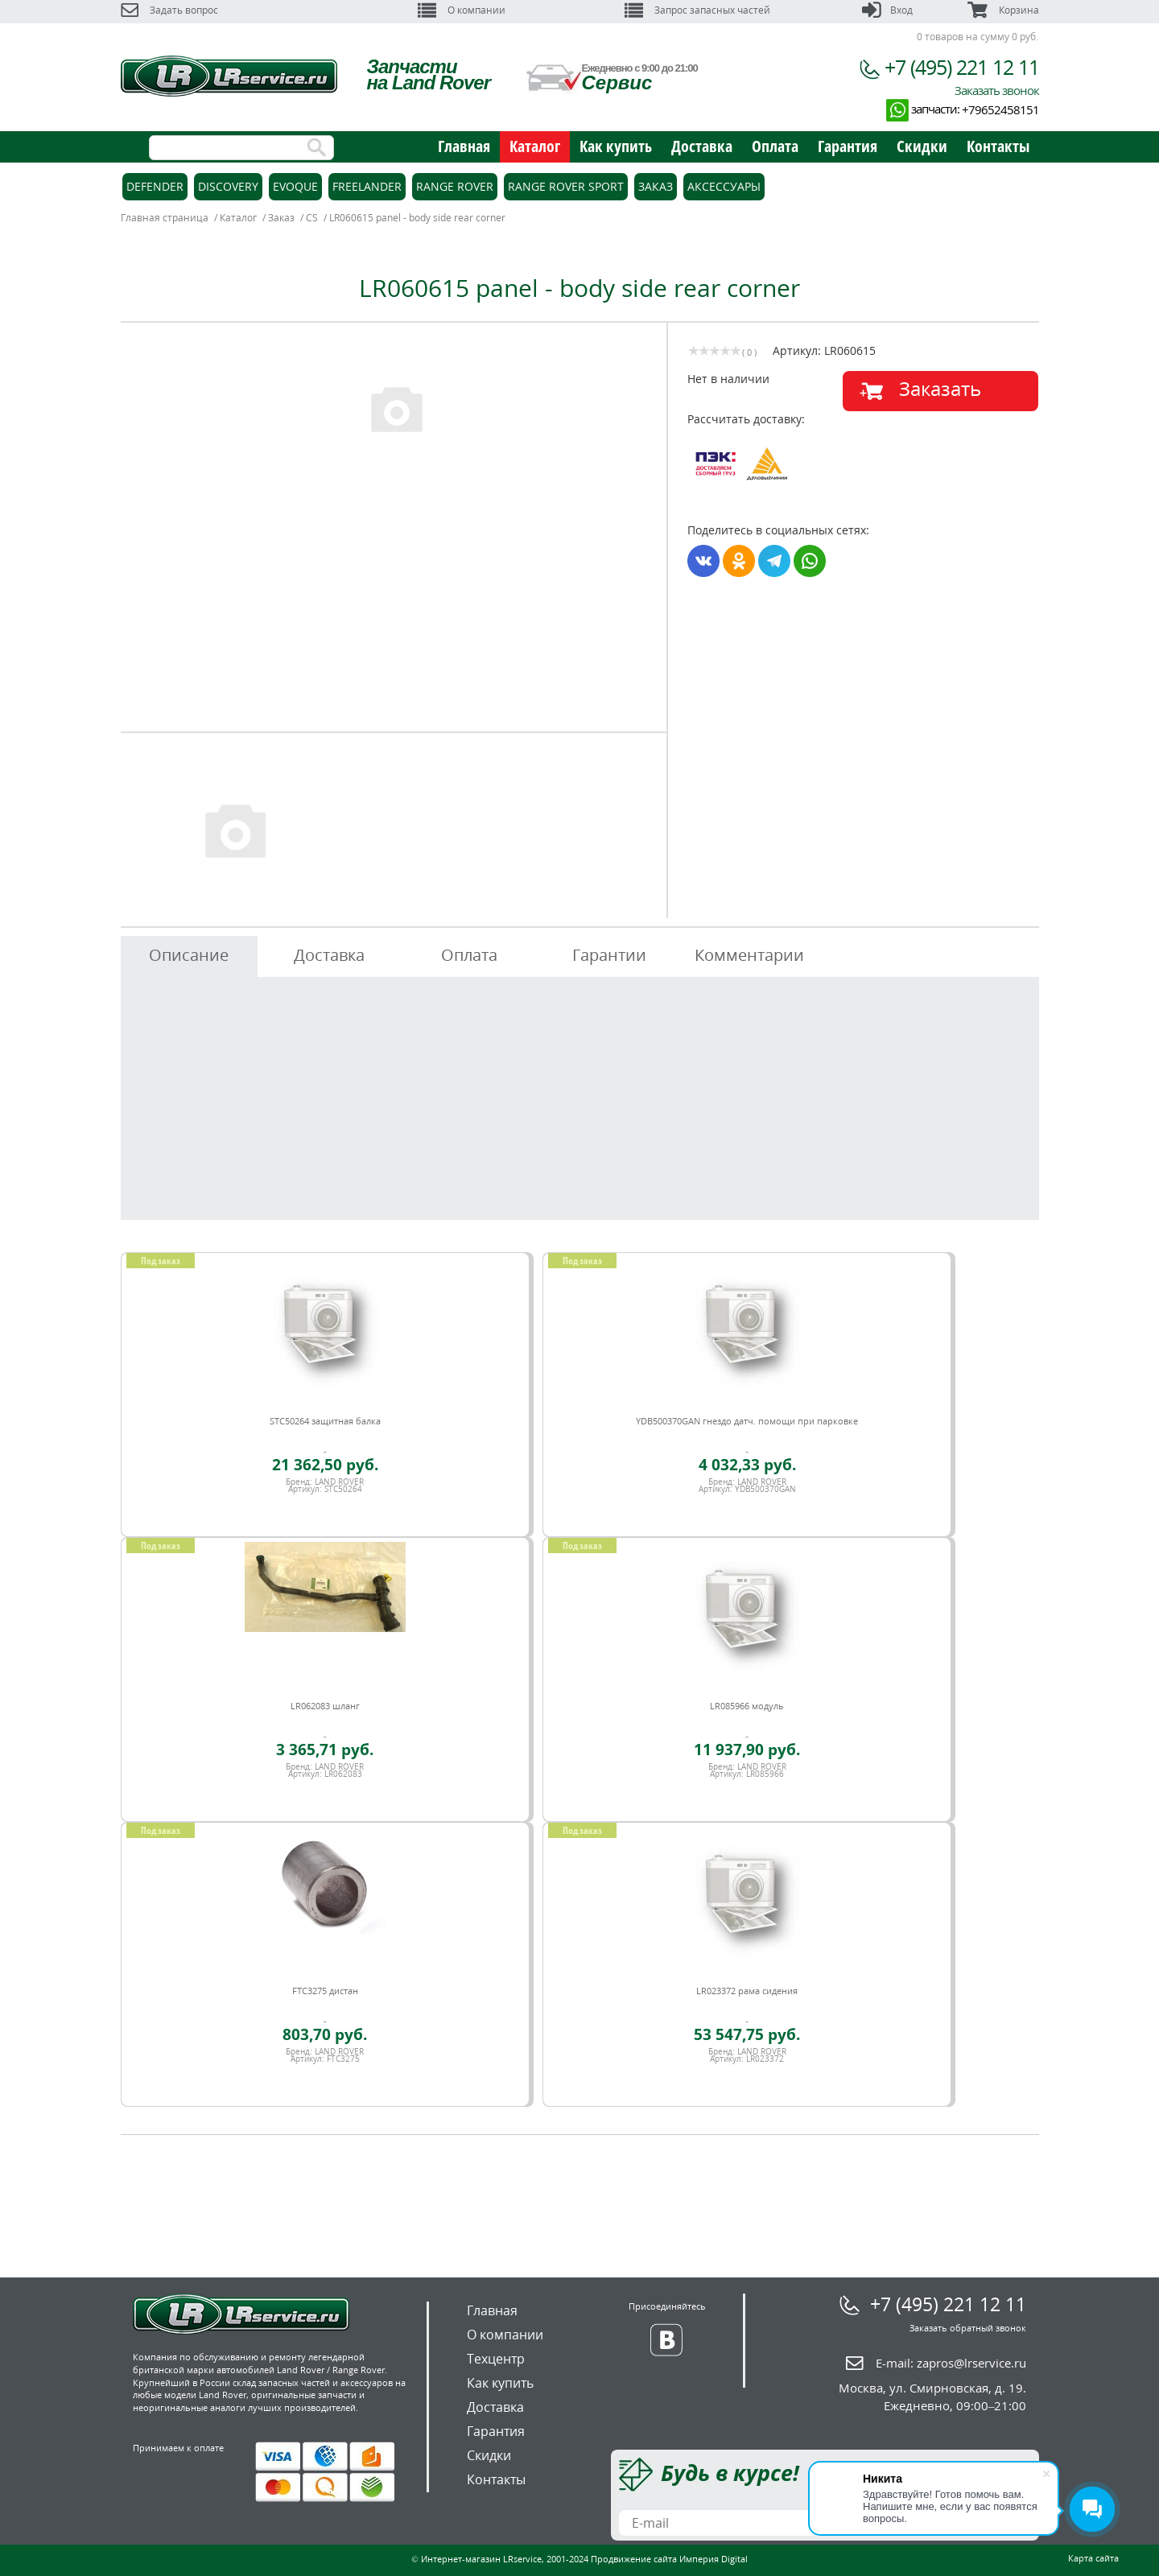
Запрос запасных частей (697, 10)
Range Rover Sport (566, 186)
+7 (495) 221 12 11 (962, 66)
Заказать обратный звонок (967, 2328)
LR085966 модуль (747, 1706)
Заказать (940, 388)
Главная (464, 146)
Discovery (228, 186)
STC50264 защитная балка (325, 1421)
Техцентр (496, 2359)
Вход (887, 10)
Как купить (616, 146)
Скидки (922, 146)
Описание (189, 955)
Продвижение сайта (634, 2559)
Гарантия (847, 146)
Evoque (295, 186)
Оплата (775, 146)
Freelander (367, 186)
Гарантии (609, 955)
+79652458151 (1000, 109)
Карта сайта (1093, 2558)
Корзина (1003, 10)
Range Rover (454, 186)
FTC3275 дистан (325, 1991)
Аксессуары (724, 186)
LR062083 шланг (325, 1706)
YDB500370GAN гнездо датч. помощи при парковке (747, 1421)
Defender (155, 186)
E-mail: (951, 2363)
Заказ (655, 186)
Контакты (998, 146)
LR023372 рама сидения (747, 1991)
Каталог (534, 146)
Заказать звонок (997, 90)
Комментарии (749, 955)
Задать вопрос (169, 10)
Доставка (701, 146)
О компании (461, 10)
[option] (396, 408)
